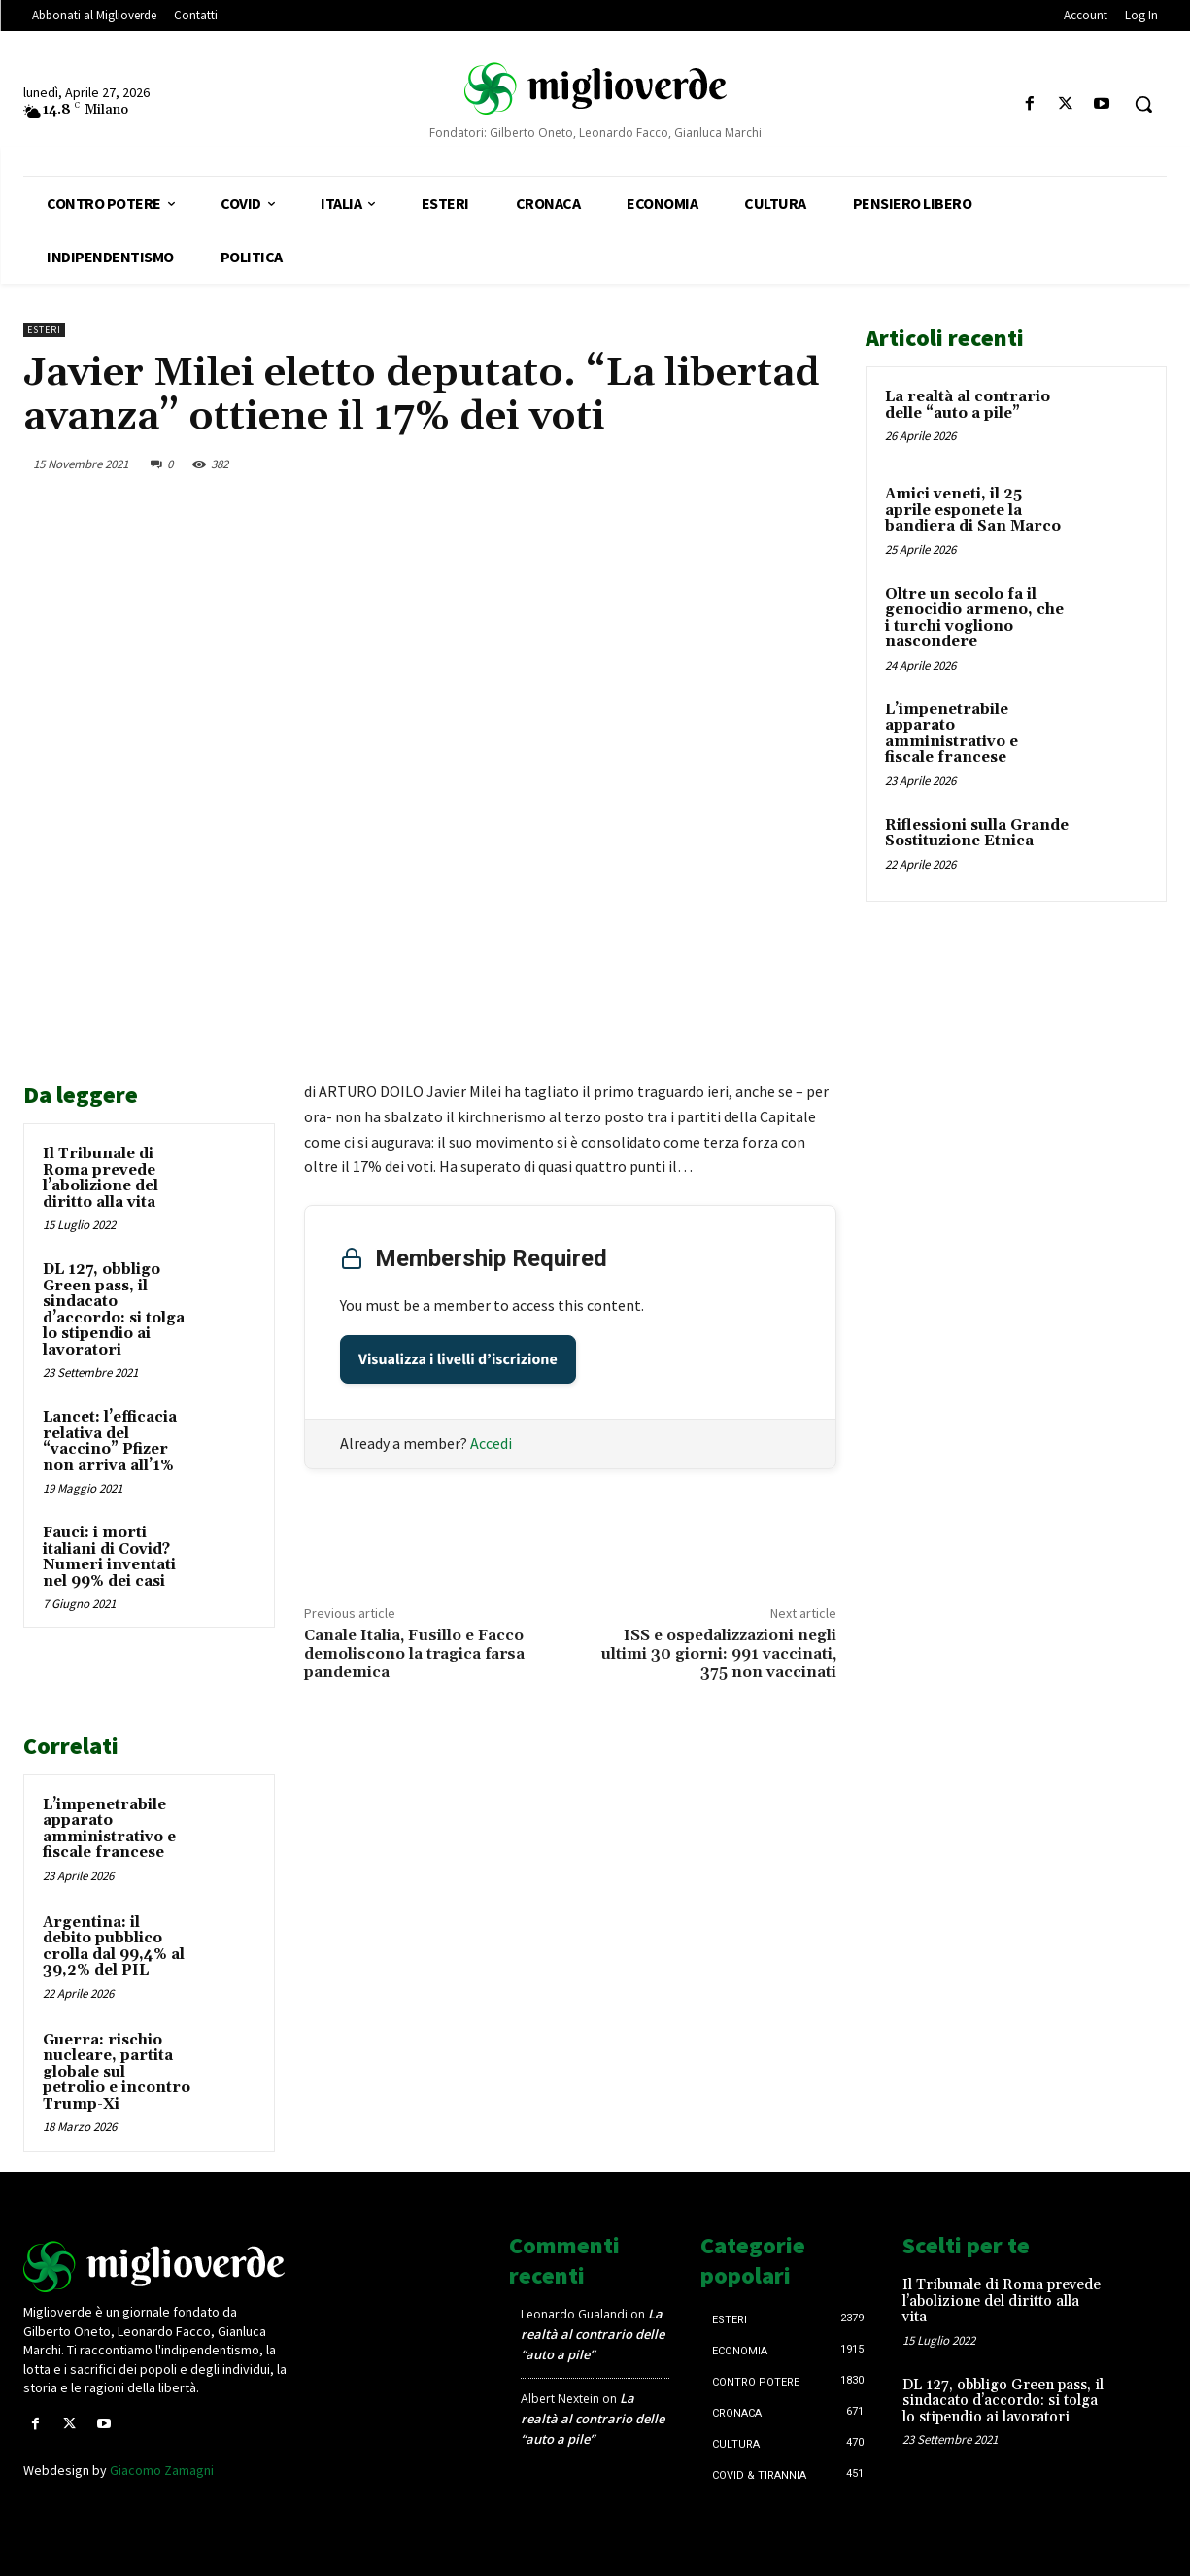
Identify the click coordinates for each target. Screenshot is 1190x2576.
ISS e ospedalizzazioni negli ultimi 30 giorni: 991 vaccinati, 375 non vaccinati (718, 1654)
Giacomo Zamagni (162, 2470)
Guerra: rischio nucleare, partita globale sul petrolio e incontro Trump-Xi (116, 2072)
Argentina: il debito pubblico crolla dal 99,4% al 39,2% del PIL (114, 1946)
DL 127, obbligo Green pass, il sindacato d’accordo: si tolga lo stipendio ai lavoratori (114, 1309)
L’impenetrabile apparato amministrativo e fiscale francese (109, 1829)
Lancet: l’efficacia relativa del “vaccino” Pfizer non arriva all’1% (110, 1441)
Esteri (44, 330)
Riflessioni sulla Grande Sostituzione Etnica (977, 833)
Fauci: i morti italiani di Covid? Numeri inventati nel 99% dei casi (109, 1557)
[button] (1143, 104)
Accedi (491, 1443)
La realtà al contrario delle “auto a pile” (967, 405)
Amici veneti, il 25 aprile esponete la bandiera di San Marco (973, 510)
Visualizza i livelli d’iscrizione (458, 1359)
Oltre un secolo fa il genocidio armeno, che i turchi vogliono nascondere (974, 618)
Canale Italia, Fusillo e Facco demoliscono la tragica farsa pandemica (414, 1654)
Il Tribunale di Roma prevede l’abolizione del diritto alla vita (100, 1178)
